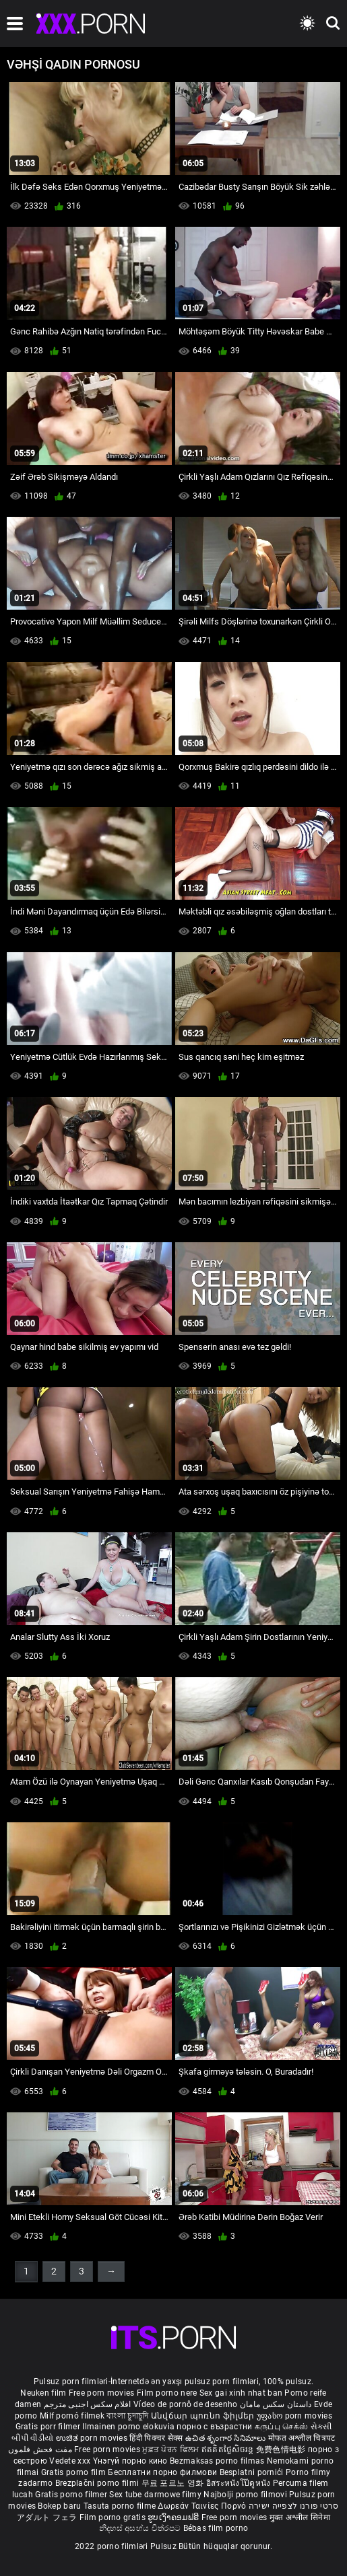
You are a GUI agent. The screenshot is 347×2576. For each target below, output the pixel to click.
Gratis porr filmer (49, 2426)
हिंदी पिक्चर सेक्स (156, 2438)
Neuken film (43, 2393)
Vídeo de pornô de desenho (185, 2404)
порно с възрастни (214, 2426)
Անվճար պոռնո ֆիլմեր (204, 2416)
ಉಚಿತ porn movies (93, 2438)
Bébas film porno (216, 2528)
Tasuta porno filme (121, 2506)
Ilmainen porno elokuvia (129, 2426)
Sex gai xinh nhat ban (240, 2393)
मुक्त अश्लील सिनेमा (300, 2517)
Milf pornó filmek (72, 2416)
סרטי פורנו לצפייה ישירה (294, 2506)
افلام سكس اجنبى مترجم (87, 2404)
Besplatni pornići (253, 2472)
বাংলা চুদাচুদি (127, 2416)
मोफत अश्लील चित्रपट (302, 2438)
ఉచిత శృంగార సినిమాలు (226, 2438)
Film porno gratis (114, 2517)
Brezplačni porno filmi (98, 2483)
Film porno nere (167, 2393)
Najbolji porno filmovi (245, 2494)
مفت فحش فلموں (41, 2449)
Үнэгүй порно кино (131, 2461)
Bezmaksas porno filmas (218, 2461)
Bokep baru (59, 2506)
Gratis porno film (74, 2472)
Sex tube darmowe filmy (155, 2494)
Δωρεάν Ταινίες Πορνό (203, 2506)
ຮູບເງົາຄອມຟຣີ (174, 2517)
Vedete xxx (69, 2461)
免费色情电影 (282, 2449)
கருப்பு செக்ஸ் (281, 2426)
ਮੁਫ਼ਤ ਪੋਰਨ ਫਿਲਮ (171, 2449)
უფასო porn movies (294, 2416)
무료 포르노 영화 (173, 2483)
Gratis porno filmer (72, 2494)
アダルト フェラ (47, 2517)
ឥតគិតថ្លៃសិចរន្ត (228, 2449)
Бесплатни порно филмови (163, 2472)
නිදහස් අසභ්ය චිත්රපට (141, 2528)
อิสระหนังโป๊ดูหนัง (239, 2483)
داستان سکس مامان (276, 2404)
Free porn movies (103, 2393)
